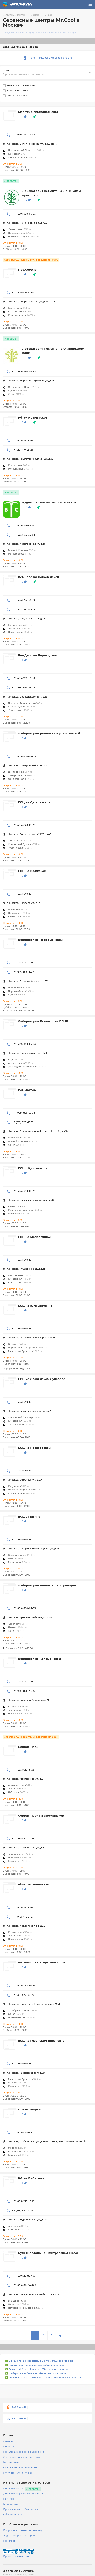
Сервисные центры (16, 15)
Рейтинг (8, 2499)
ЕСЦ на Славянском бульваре (41, 1379)
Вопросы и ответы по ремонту (23, 2530)
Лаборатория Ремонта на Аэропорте (47, 1585)
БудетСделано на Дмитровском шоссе (48, 2253)
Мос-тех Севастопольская (38, 112)
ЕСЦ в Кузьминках (32, 1168)
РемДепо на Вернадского (38, 655)
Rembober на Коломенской (39, 1658)
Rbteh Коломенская (33, 1884)
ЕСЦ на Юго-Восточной (36, 1305)
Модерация (10, 2504)
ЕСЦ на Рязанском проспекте (41, 2040)
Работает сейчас (18, 96)
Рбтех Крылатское (32, 417)
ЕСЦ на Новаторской (34, 1448)
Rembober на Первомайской (40, 940)
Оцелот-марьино (31, 2109)
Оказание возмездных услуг (21, 2457)
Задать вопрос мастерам (19, 2536)
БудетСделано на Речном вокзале (49, 502)
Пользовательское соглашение (23, 2452)
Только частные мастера (22, 85)
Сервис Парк (28, 1747)
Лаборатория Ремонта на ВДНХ (43, 1021)
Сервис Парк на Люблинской (41, 1815)
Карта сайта (11, 2462)
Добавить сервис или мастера (23, 2494)
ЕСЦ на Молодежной (34, 1237)
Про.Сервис (27, 269)
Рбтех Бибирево (31, 2178)
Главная (8, 2441)
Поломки (9, 2541)
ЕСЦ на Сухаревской (34, 802)
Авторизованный (18, 91)
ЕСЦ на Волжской (32, 871)
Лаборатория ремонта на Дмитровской (49, 733)
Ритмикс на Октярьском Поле (41, 1962)
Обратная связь (13, 2514)
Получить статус (13, 2489)
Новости (8, 2447)
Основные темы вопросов (20, 2467)
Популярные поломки (17, 2473)
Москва (37, 15)
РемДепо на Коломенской (38, 577)
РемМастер (27, 1090)
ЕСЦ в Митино (29, 1516)
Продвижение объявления (21, 2509)
